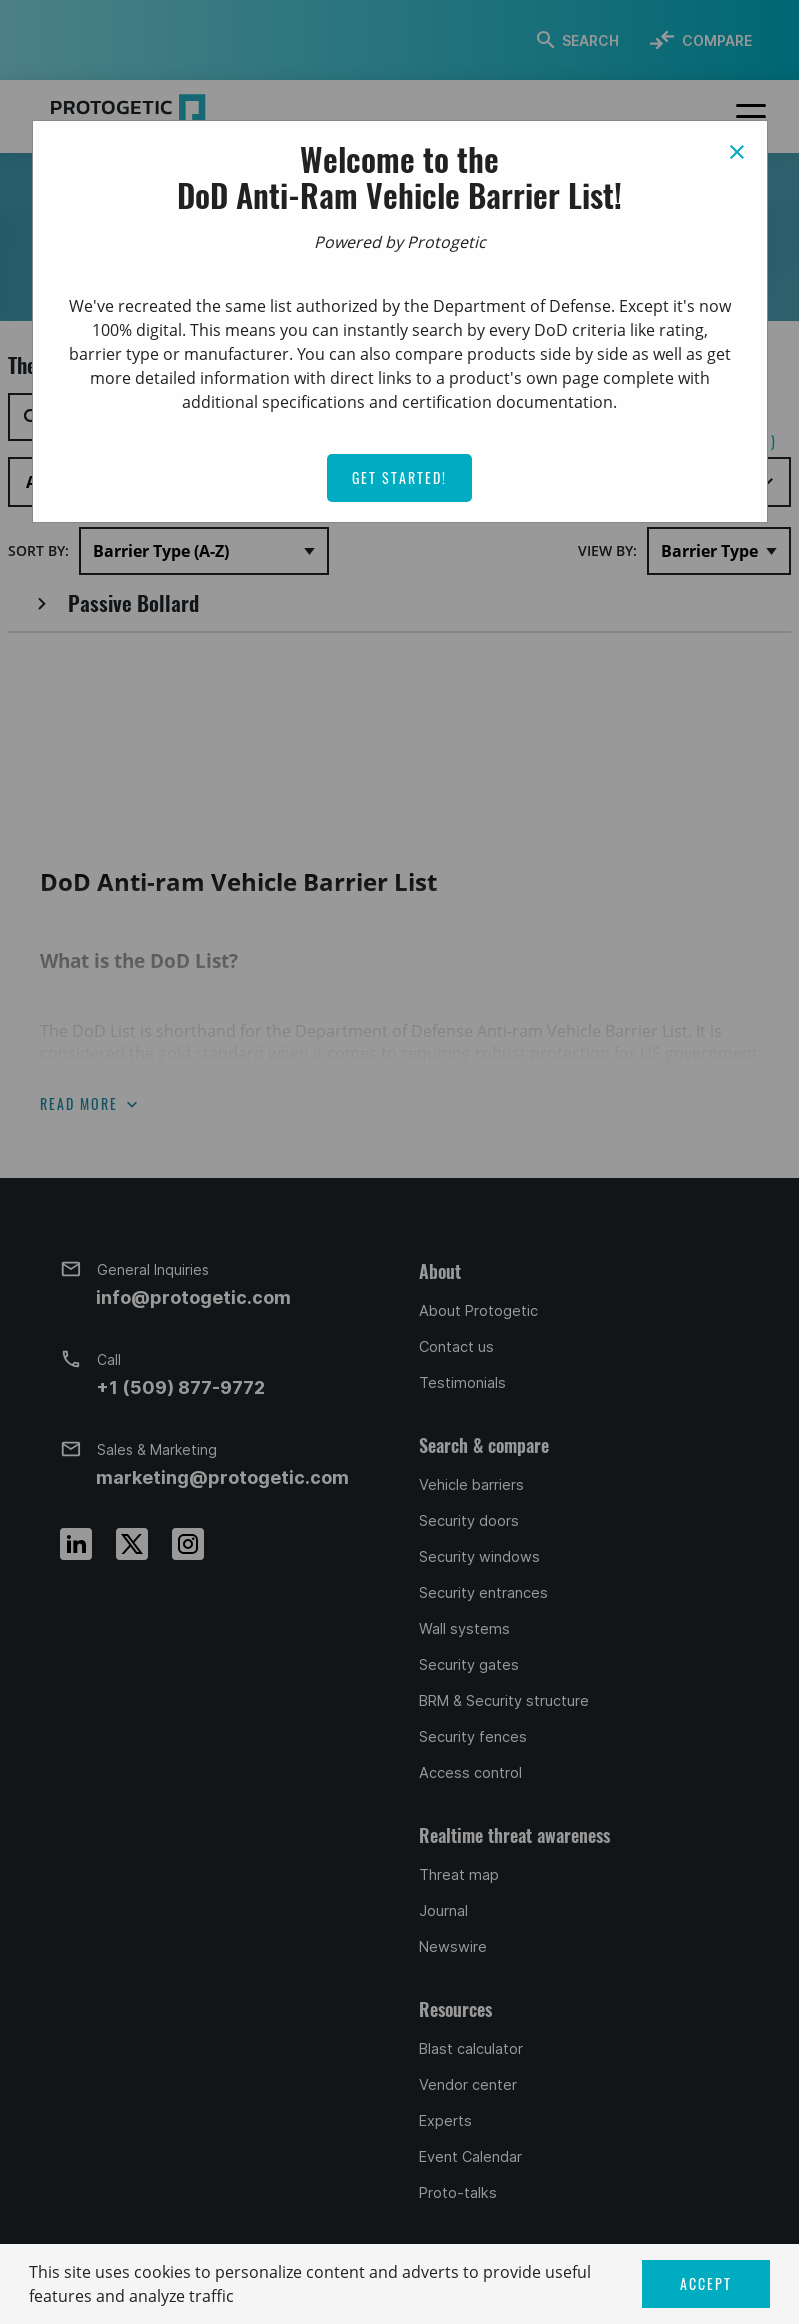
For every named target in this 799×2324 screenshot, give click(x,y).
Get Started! (399, 477)
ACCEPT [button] (706, 2283)
